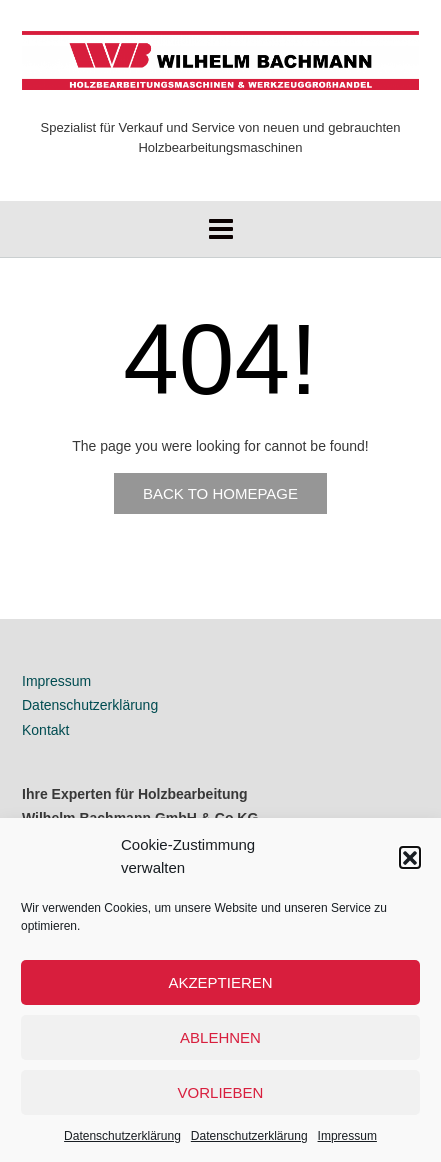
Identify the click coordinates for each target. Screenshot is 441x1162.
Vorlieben (221, 1092)
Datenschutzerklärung (122, 1136)
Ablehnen (220, 1037)
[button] (410, 857)
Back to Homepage (220, 493)
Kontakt (45, 730)
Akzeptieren (220, 982)
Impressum (347, 1136)
